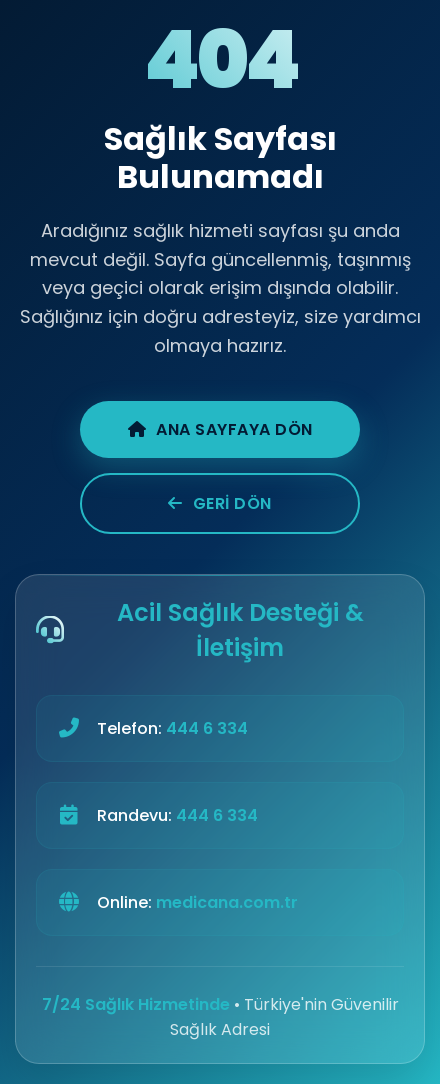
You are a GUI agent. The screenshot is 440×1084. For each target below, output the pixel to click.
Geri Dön (220, 503)
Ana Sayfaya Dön (220, 429)
